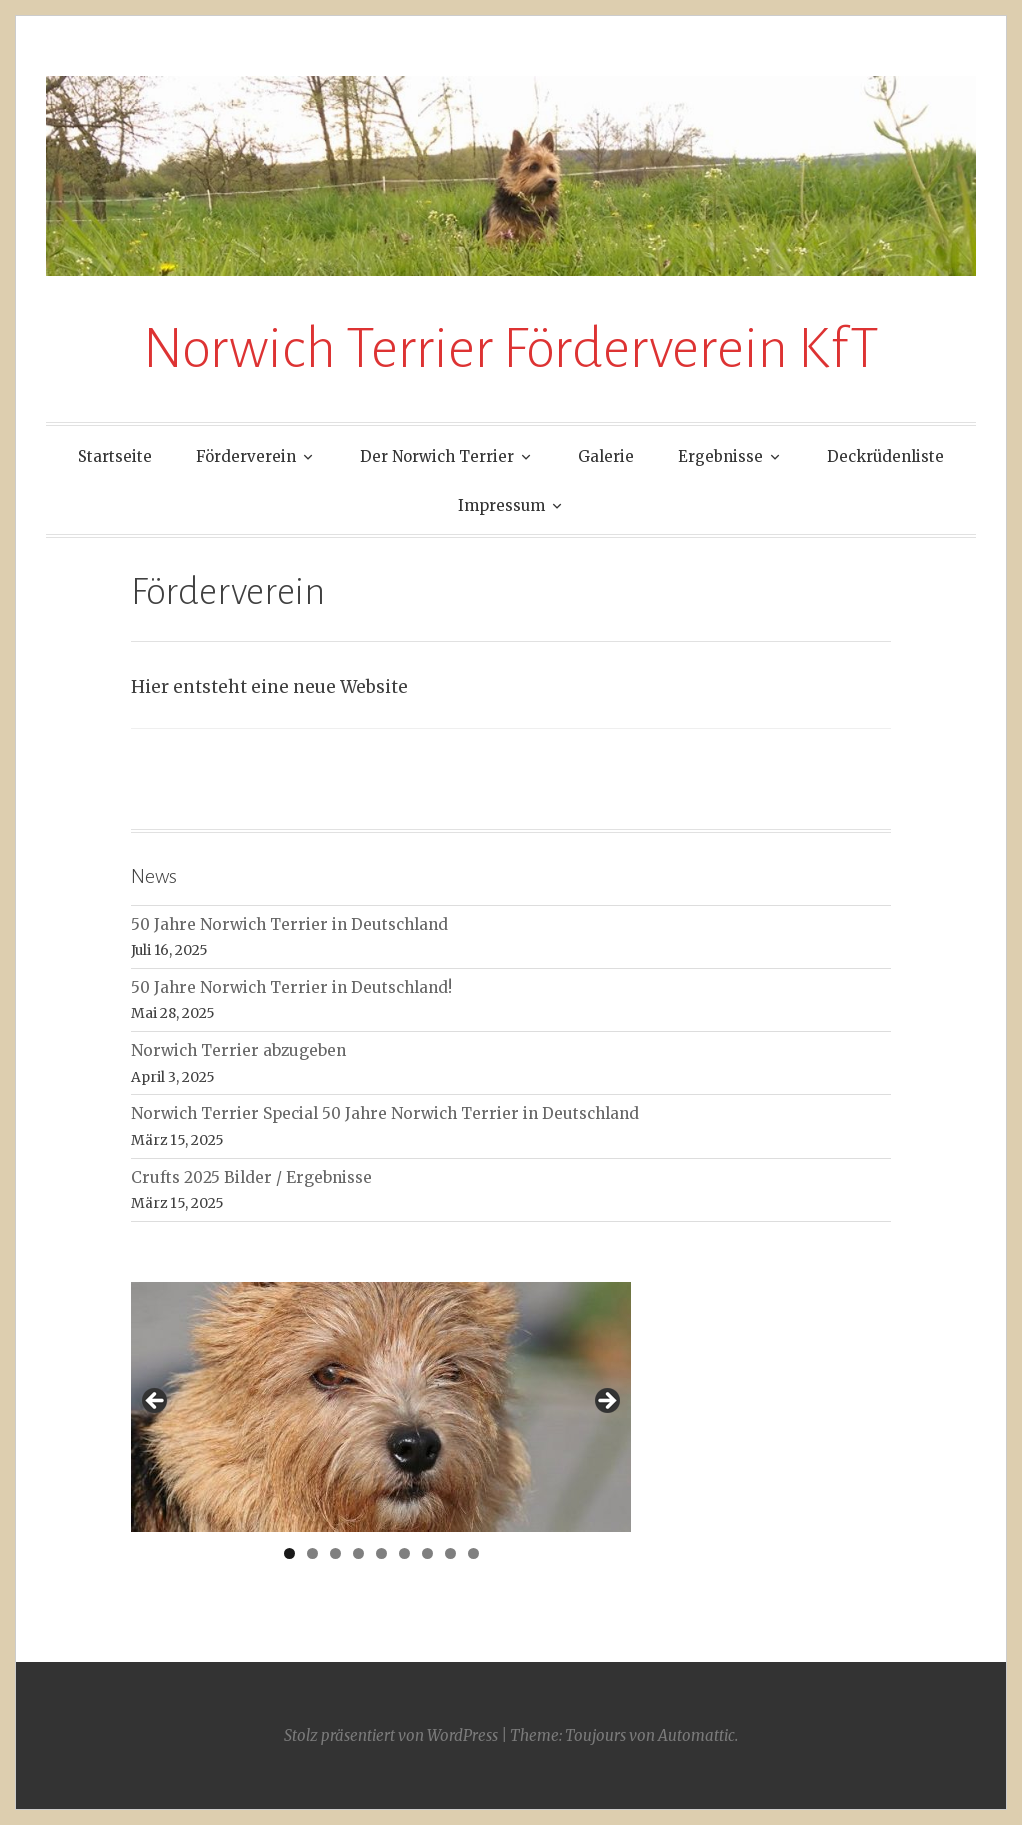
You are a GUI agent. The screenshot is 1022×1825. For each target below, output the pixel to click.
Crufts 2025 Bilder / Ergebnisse (251, 1177)
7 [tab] (427, 1553)
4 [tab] (358, 1553)
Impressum (501, 505)
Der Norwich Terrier (437, 456)
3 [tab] (335, 1553)
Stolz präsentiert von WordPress (391, 1735)
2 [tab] (312, 1553)
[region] (381, 1407)
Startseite (115, 456)
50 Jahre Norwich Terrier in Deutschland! (291, 987)
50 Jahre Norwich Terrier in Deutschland (289, 924)
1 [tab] (289, 1553)
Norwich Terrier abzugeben (238, 1050)
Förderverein (246, 456)
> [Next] (606, 1402)
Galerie (606, 456)
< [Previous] (156, 1402)
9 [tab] (473, 1553)
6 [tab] (404, 1553)
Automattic (696, 1735)
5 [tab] (381, 1553)
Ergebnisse (720, 456)
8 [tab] (450, 1553)
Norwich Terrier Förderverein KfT (511, 349)
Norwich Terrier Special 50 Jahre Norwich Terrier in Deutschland (385, 1113)
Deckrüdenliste (885, 456)
